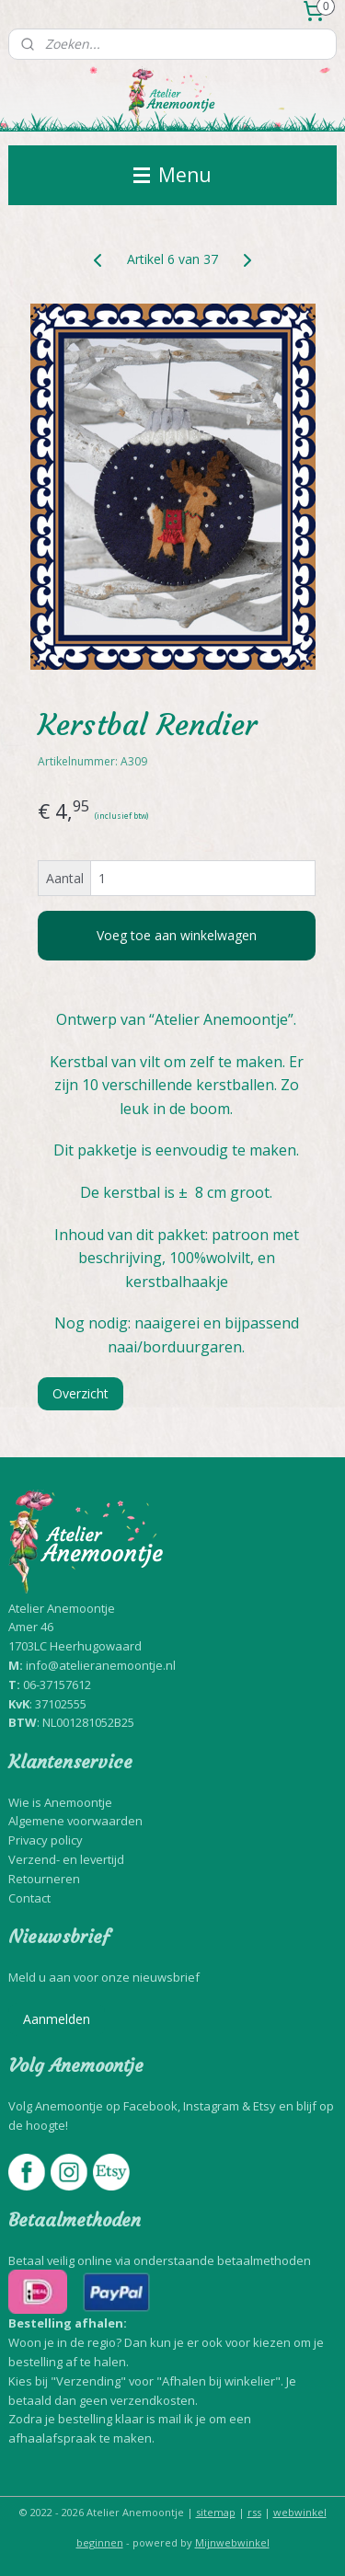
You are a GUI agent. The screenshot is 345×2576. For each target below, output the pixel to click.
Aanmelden (56, 2019)
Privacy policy (45, 1840)
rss (254, 2512)
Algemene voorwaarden (75, 1820)
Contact (29, 1898)
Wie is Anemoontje (60, 1802)
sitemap (216, 2512)
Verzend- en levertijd (66, 1859)
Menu (172, 175)
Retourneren (44, 1878)
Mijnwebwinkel (232, 2542)
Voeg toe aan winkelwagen (177, 935)
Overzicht (80, 1394)
